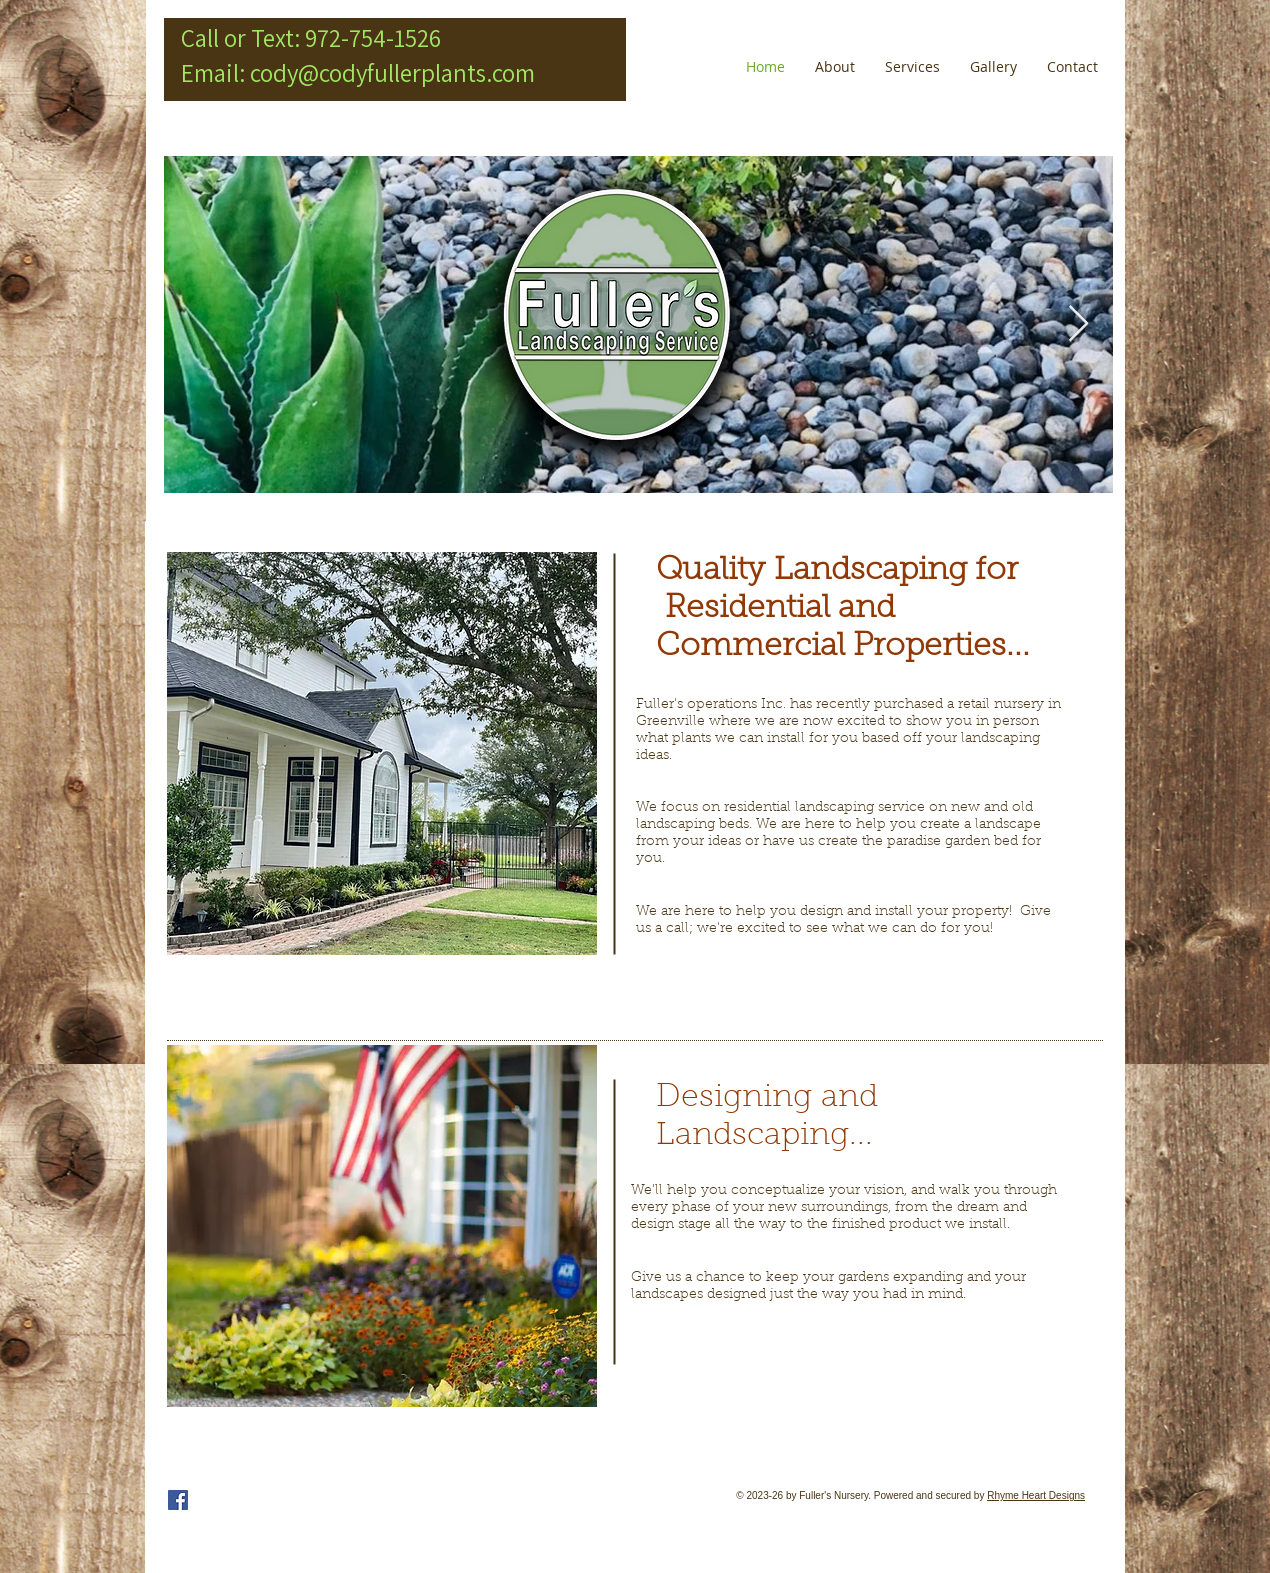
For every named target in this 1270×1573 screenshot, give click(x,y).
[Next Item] (1078, 324)
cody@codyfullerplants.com (392, 72)
